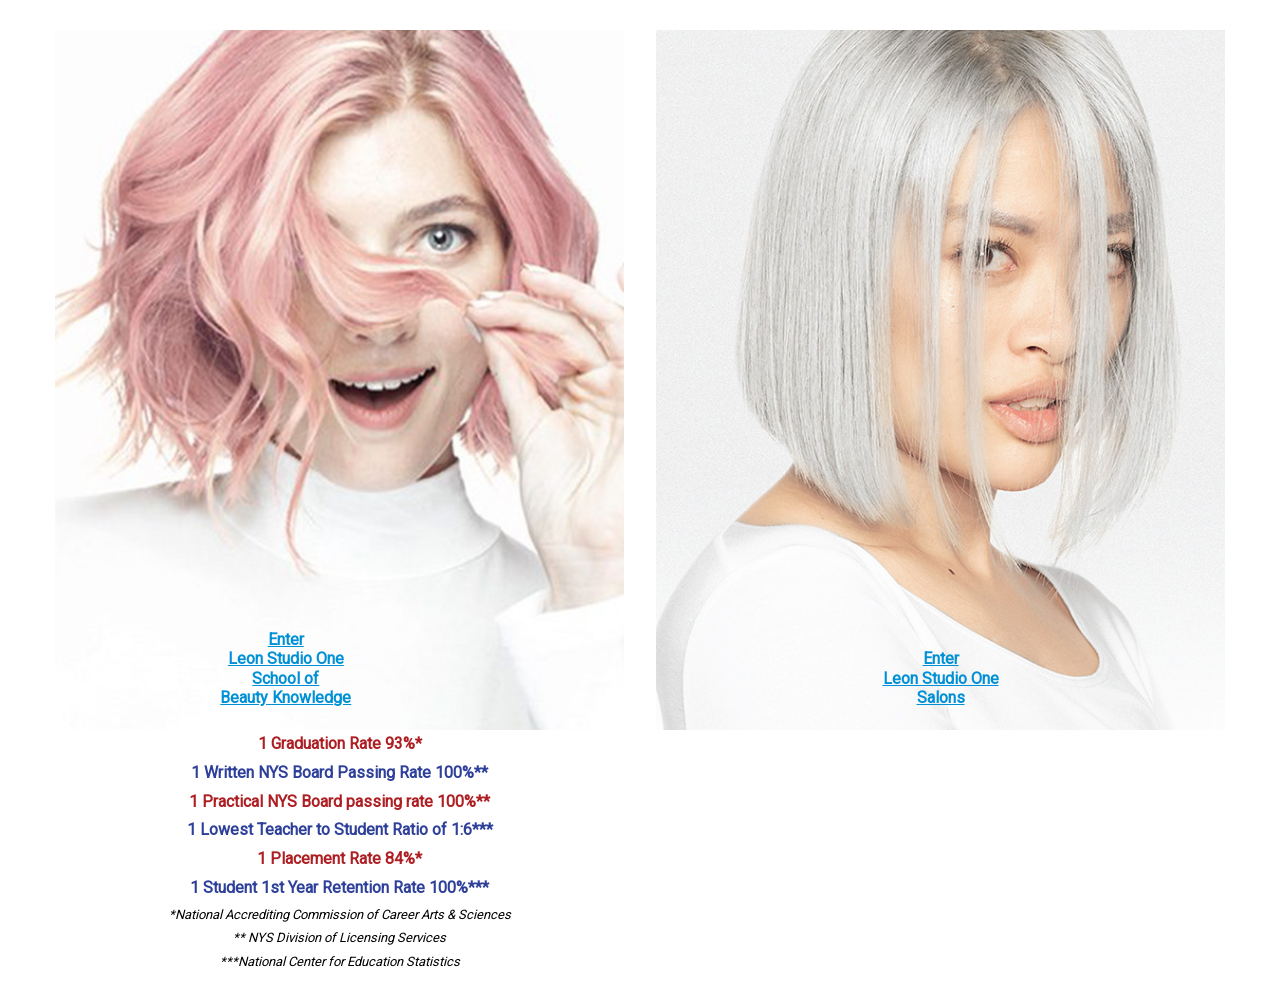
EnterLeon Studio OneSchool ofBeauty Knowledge (285, 668)
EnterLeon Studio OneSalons (941, 677)
